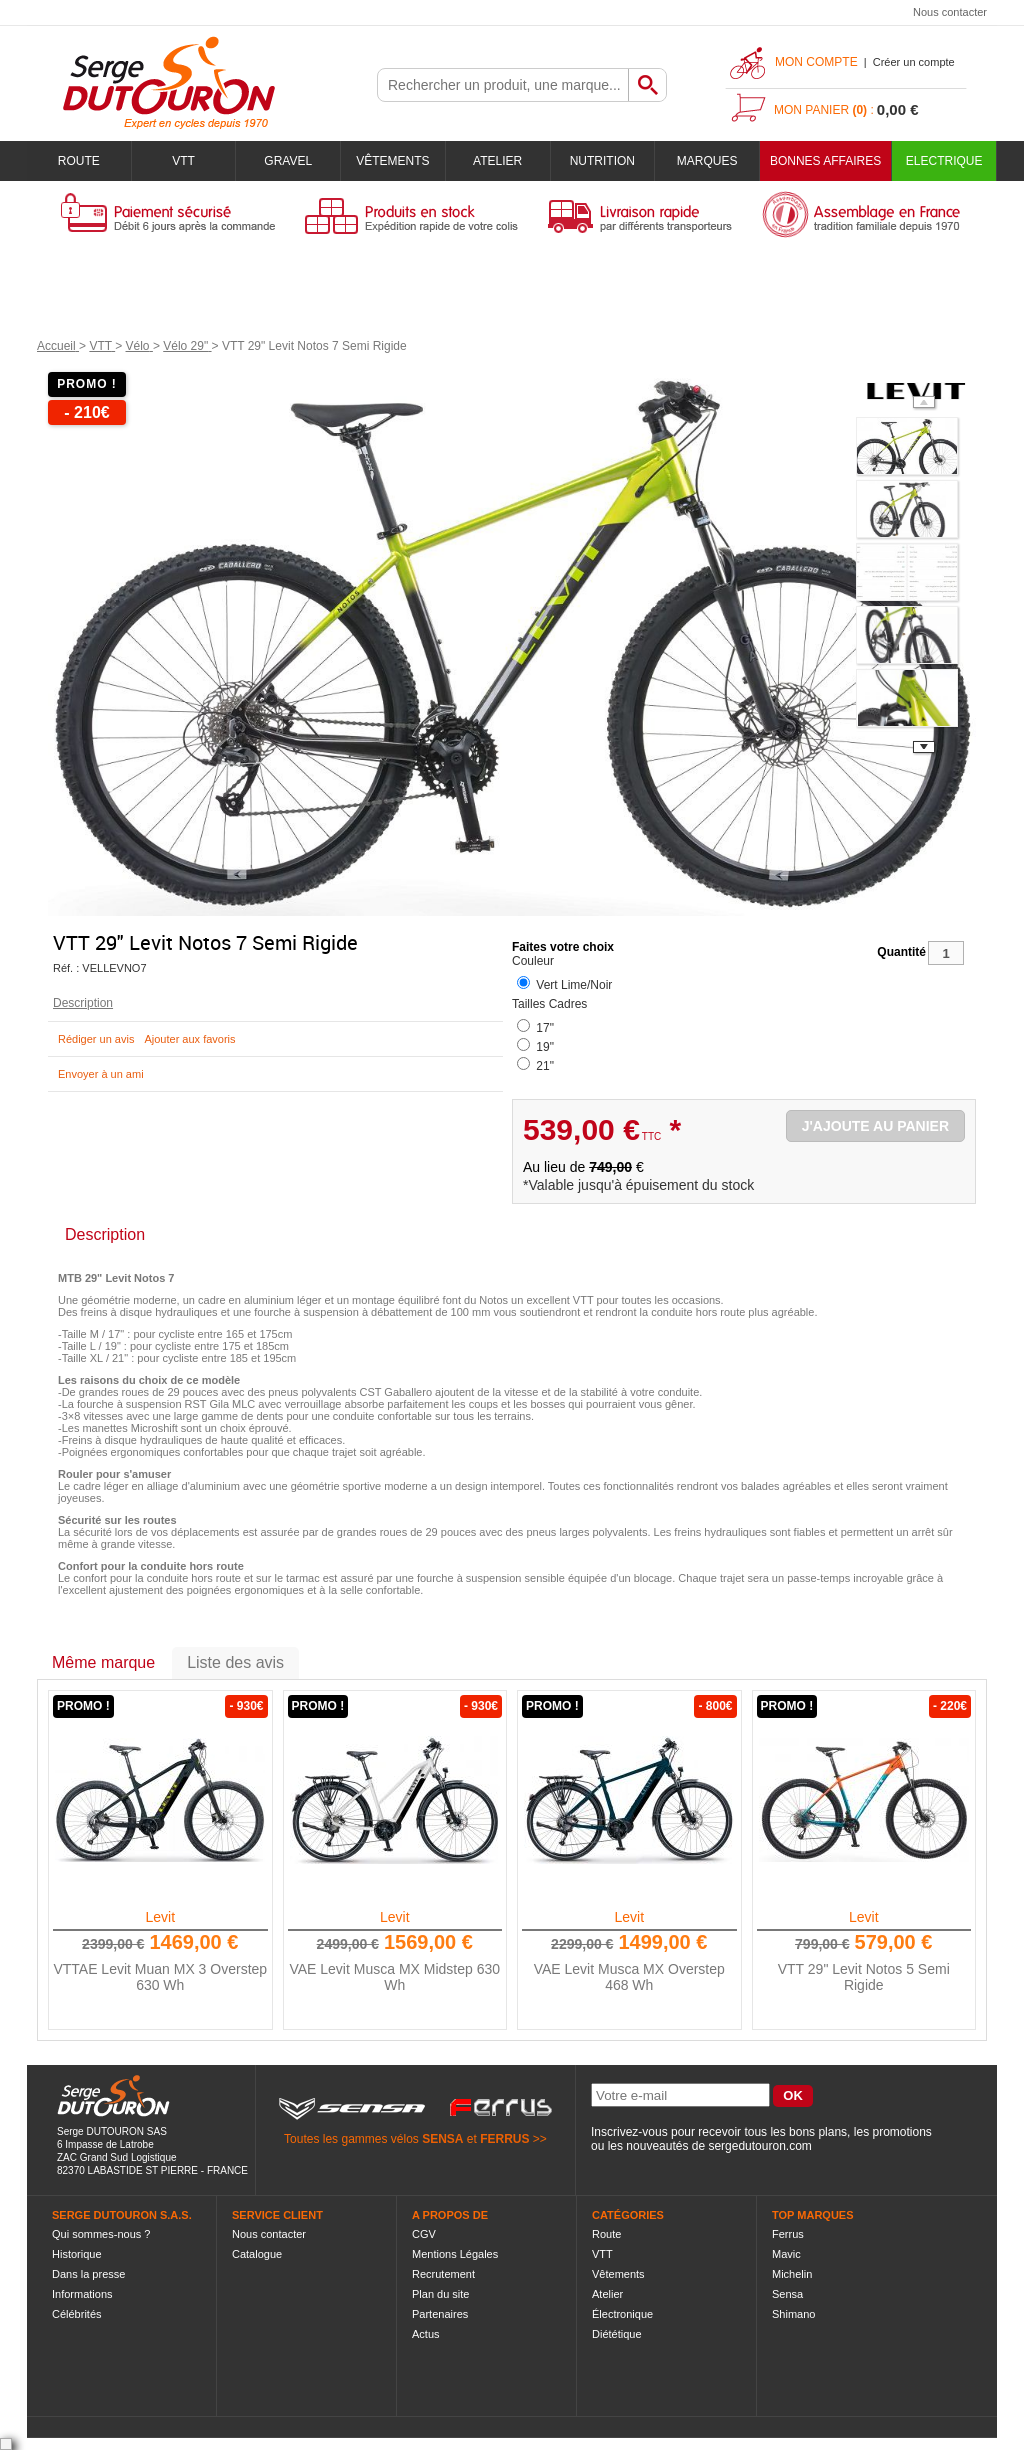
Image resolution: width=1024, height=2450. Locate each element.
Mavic (786, 2254)
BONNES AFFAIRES (825, 161)
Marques (707, 161)
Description (83, 1003)
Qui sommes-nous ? (101, 2234)
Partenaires (440, 2314)
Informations (82, 2294)
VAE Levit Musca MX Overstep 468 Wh (629, 1977)
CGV (424, 2234)
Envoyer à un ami (101, 1074)
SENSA (442, 2139)
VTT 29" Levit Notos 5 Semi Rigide (864, 1977)
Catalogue (257, 2254)
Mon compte (816, 62)
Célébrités (77, 2314)
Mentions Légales (455, 2254)
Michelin (792, 2274)
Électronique (622, 2314)
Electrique (944, 161)
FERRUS (504, 2139)
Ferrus (788, 2234)
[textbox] (503, 85)
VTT (183, 161)
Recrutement (443, 2274)
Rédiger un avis (96, 1039)
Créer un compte (914, 62)
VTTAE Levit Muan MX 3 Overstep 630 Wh (160, 1977)
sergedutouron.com (759, 2146)
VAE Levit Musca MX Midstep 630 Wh (394, 1977)
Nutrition (602, 161)
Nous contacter (950, 12)
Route (79, 161)
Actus (426, 2334)
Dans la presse (88, 2274)
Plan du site (440, 2294)
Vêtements (392, 161)
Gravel (288, 161)
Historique (77, 2254)
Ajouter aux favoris (189, 1039)
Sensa (787, 2294)
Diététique (617, 2334)
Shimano (793, 2314)
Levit (160, 1917)
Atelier (497, 161)
